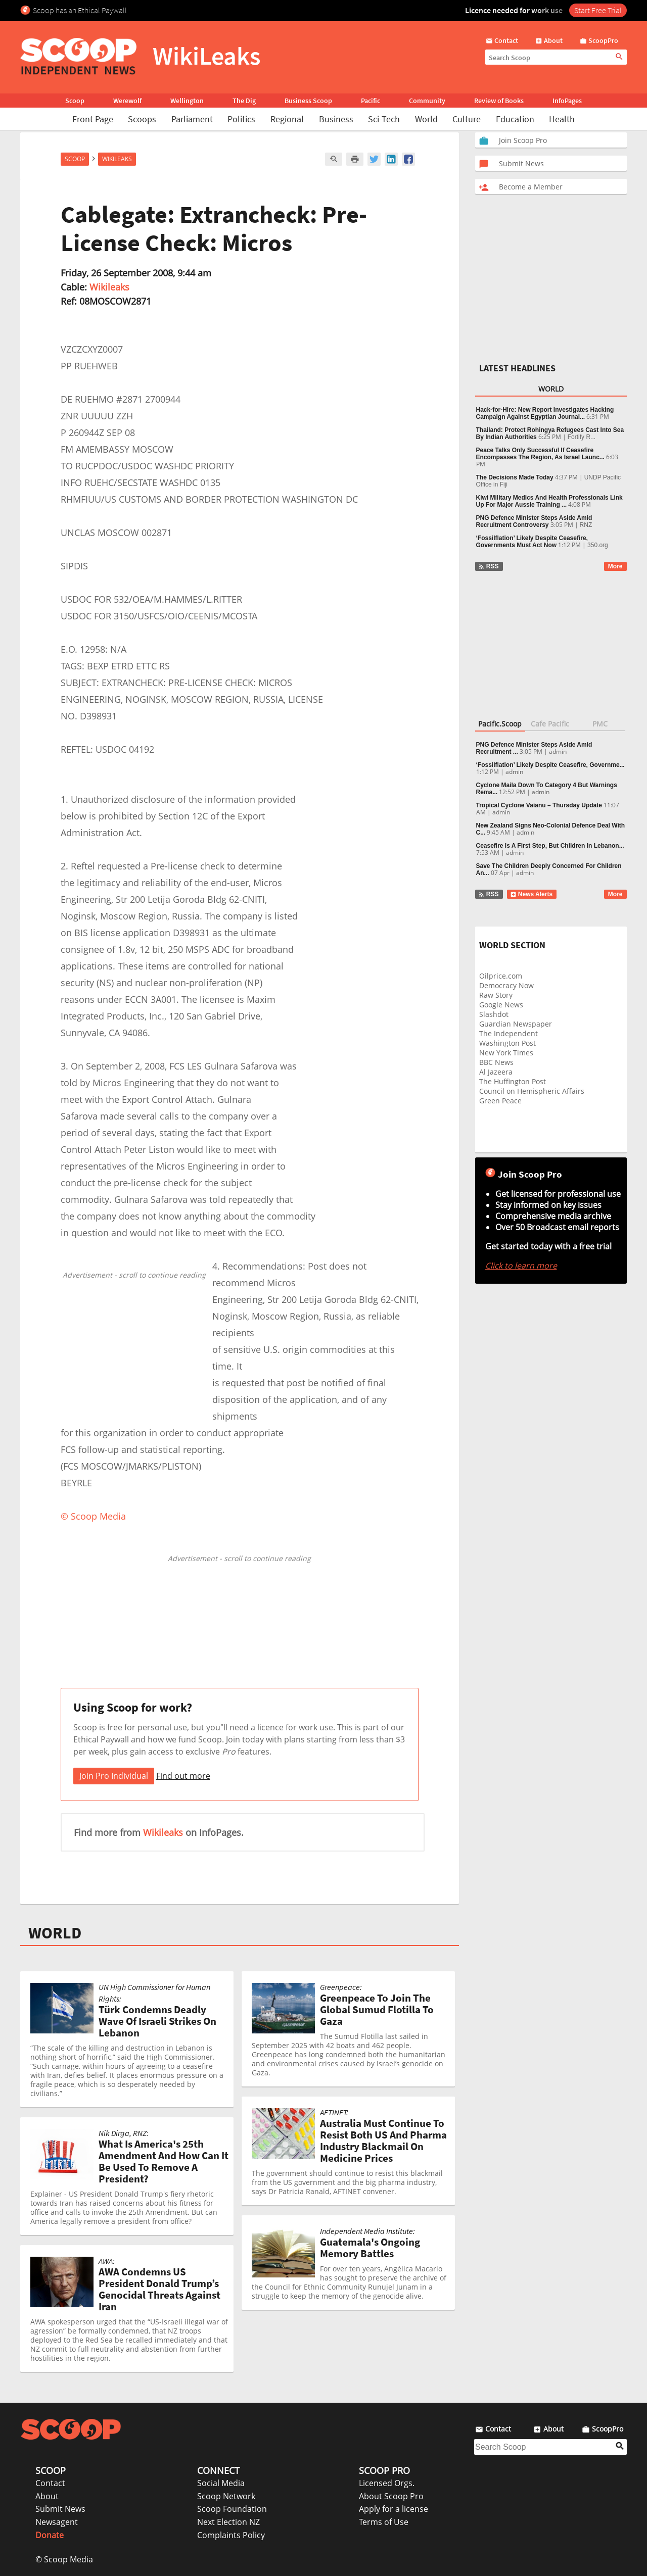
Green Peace (500, 1100)
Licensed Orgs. (386, 2483)
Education (515, 119)
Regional (287, 119)
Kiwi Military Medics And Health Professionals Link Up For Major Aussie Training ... (549, 501)
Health (562, 119)
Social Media (221, 2483)
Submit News (60, 2509)
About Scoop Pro (391, 2496)
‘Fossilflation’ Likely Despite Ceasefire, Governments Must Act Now (532, 541)
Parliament (192, 119)
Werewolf (127, 100)
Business (336, 119)
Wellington (187, 100)
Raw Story (496, 995)
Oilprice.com (500, 976)
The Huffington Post (512, 1081)
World (426, 119)
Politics (241, 119)
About (47, 2496)
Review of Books (499, 100)
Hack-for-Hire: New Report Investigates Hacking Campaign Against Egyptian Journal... (545, 413)
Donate (49, 2535)
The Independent (508, 1033)
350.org (597, 545)
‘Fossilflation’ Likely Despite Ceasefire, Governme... (550, 764)
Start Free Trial (598, 10)
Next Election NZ (228, 2522)
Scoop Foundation (232, 2509)
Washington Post (507, 1043)
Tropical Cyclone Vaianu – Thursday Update (539, 805)
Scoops (142, 119)
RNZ (586, 524)
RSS (488, 566)
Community (427, 100)
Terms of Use (383, 2522)
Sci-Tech (384, 119)
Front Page (92, 119)
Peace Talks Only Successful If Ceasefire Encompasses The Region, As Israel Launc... (540, 454)
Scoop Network (226, 2496)
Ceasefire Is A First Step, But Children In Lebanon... (550, 845)
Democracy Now (506, 985)
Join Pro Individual (113, 1775)
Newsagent (56, 2522)
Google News (501, 1004)
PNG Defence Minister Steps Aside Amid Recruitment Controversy (534, 521)
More (615, 566)
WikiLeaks (117, 159)
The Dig (244, 100)
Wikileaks (109, 287)
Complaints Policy (231, 2535)
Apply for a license (393, 2509)
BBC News (496, 1062)
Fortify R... (581, 437)
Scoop (74, 100)
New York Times (506, 1052)
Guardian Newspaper (515, 1024)
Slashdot (494, 1014)
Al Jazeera (496, 1072)
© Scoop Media (64, 2559)
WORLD (54, 1933)
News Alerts (531, 894)
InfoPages (567, 100)
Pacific (370, 100)
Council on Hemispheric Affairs (531, 1091)
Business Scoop (308, 100)
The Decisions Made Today (514, 477)
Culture (466, 119)
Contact (50, 2483)
